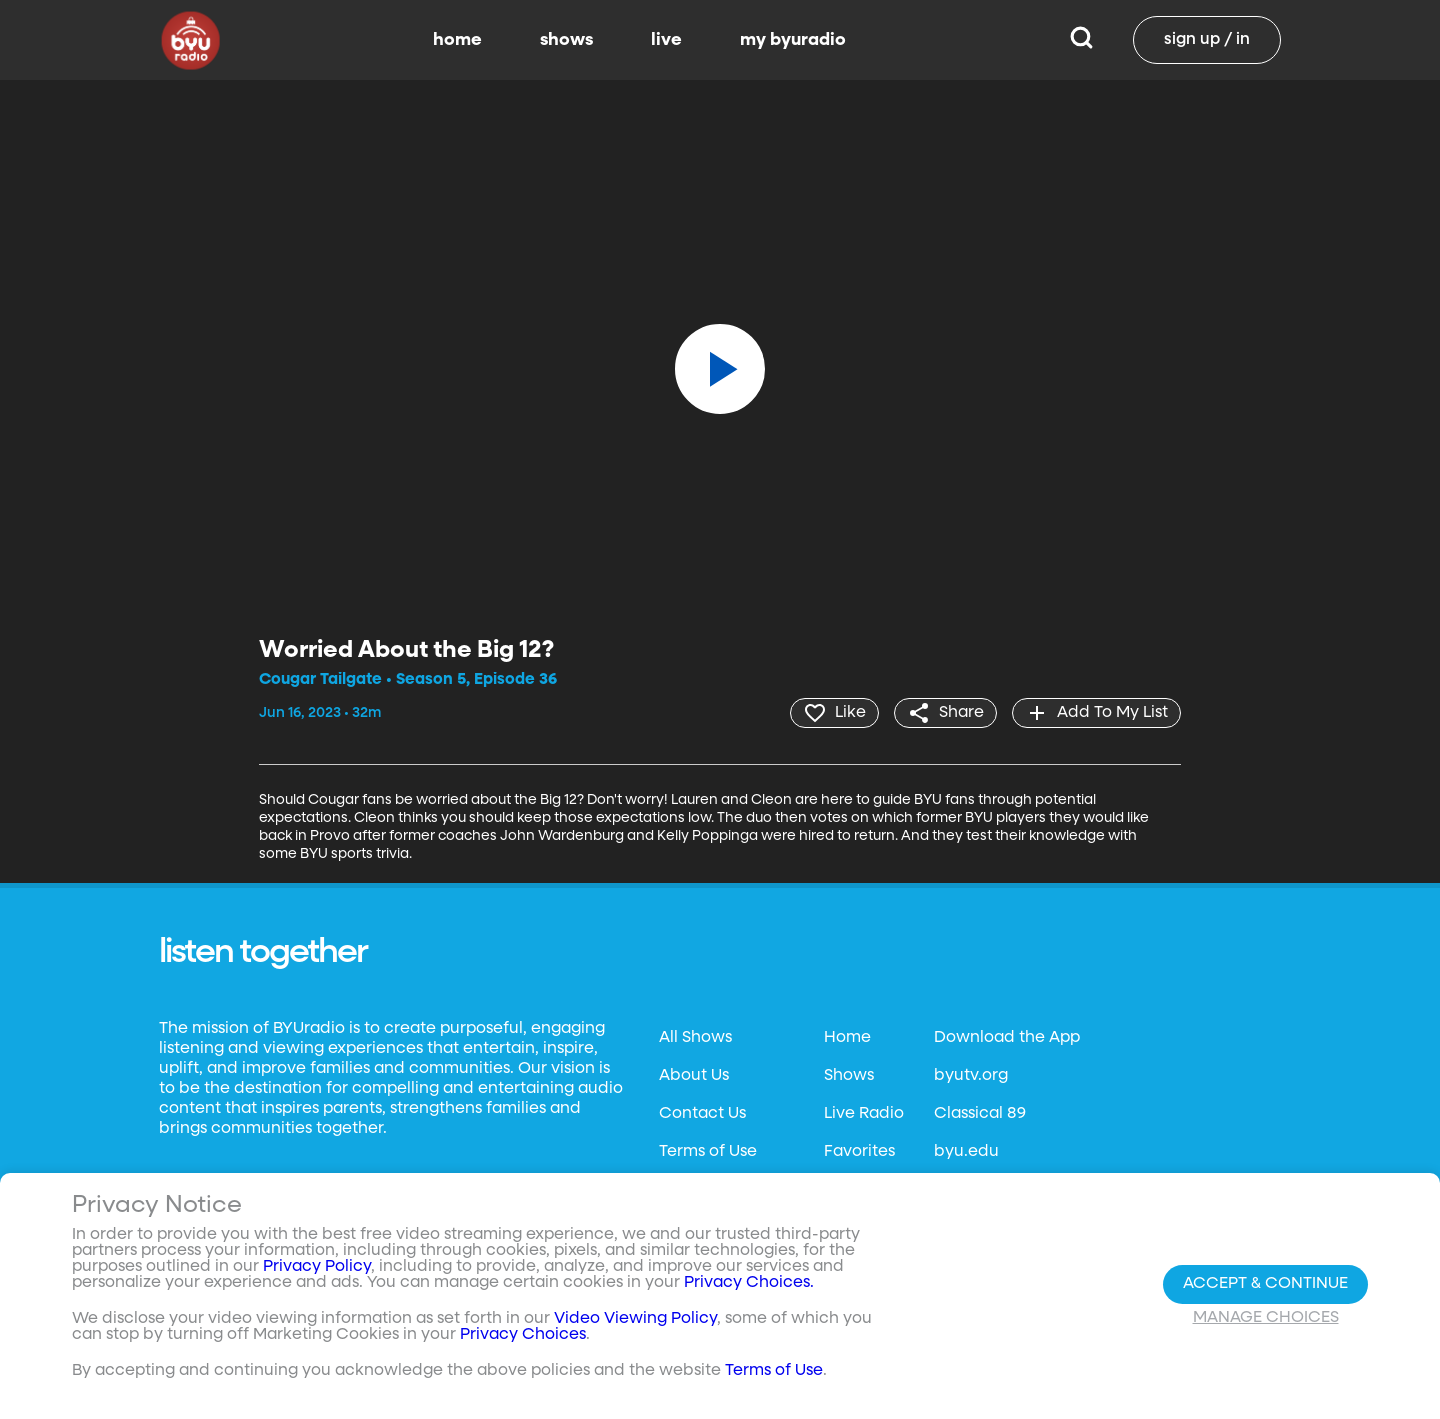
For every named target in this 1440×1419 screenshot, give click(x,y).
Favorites (859, 1152)
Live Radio (864, 1114)
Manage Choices (1266, 1318)
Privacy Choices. (749, 1283)
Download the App (1007, 1038)
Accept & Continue (1265, 1284)
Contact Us (702, 1114)
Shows (849, 1076)
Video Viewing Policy (635, 1319)
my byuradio (793, 40)
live (666, 40)
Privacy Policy (317, 1267)
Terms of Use (708, 1152)
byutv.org (971, 1076)
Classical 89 (980, 1114)
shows (566, 40)
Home (847, 1038)
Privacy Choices (523, 1335)
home (457, 40)
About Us (694, 1076)
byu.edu (966, 1152)
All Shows (695, 1038)
